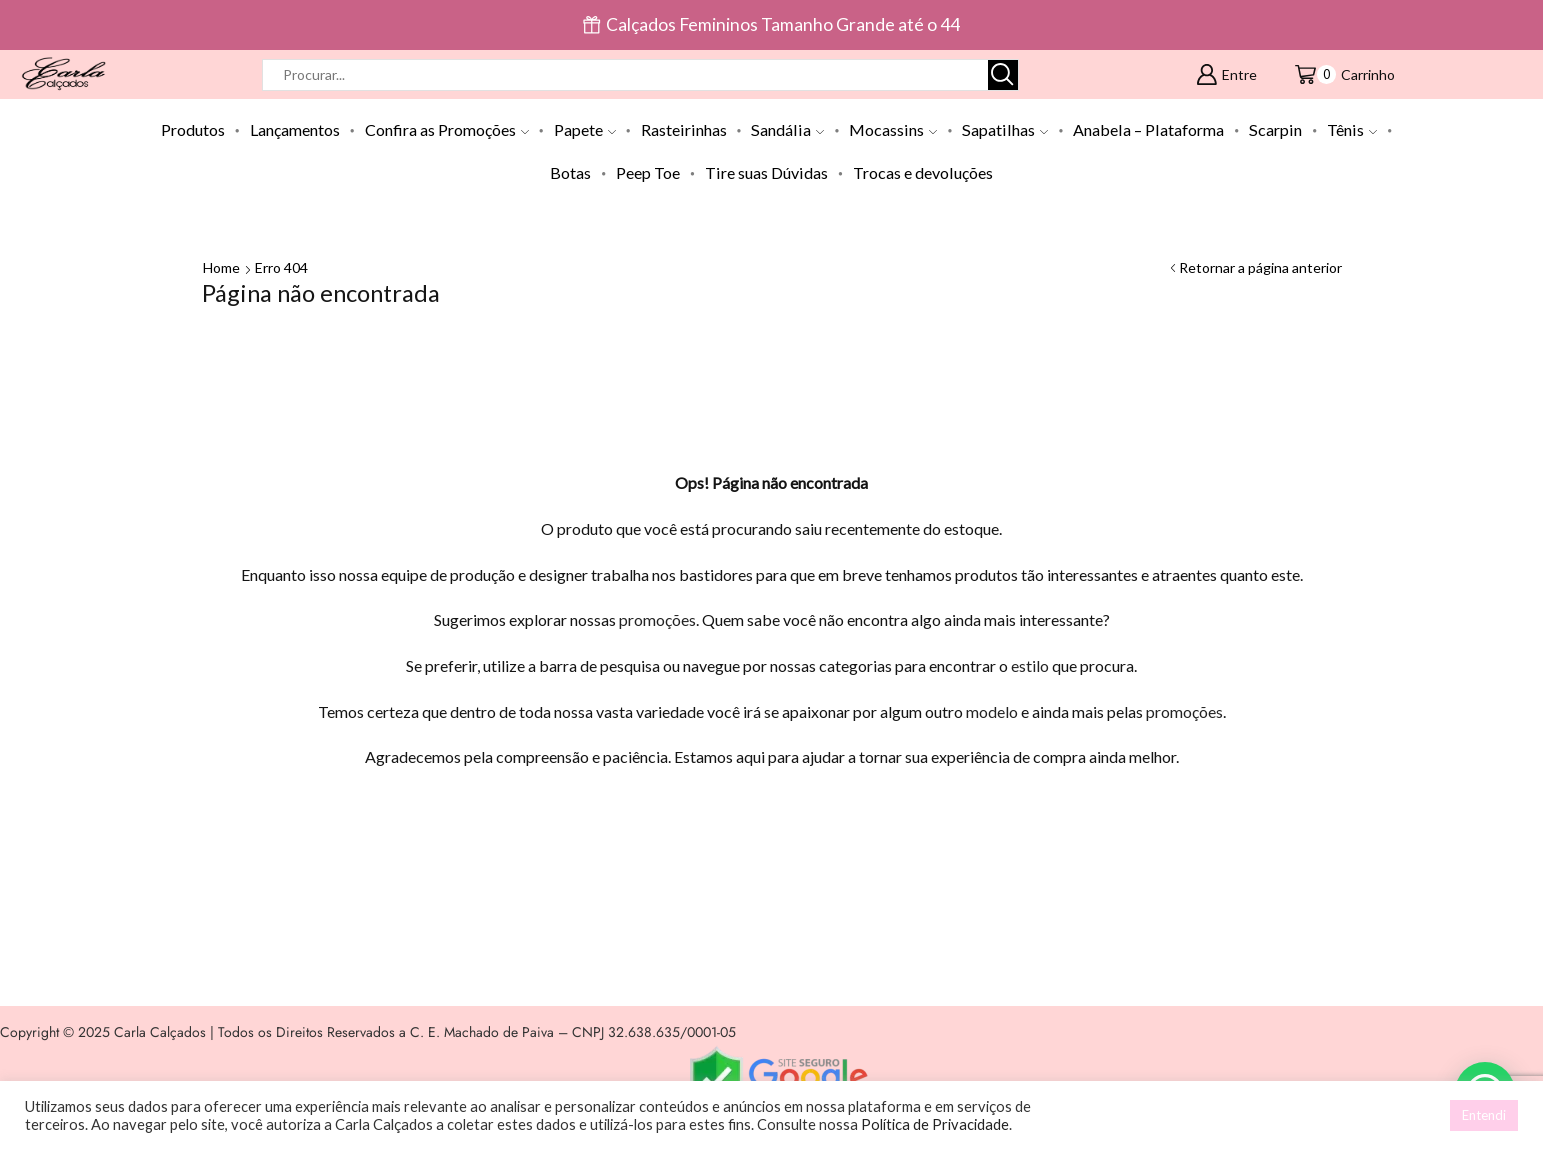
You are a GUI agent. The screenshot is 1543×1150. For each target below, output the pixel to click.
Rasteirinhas (684, 129)
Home (221, 267)
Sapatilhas (1005, 129)
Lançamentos (295, 129)
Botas (570, 172)
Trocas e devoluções (923, 172)
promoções (657, 619)
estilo (1030, 665)
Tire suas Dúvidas (766, 172)
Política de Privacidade (935, 1124)
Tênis (1352, 129)
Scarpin (1275, 129)
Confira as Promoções (447, 129)
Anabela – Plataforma (1148, 129)
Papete (585, 129)
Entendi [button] (1484, 1115)
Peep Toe (648, 172)
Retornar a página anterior (1260, 267)
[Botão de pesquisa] (1003, 75)
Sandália (787, 129)
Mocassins (893, 129)
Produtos (193, 129)
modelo (992, 711)
